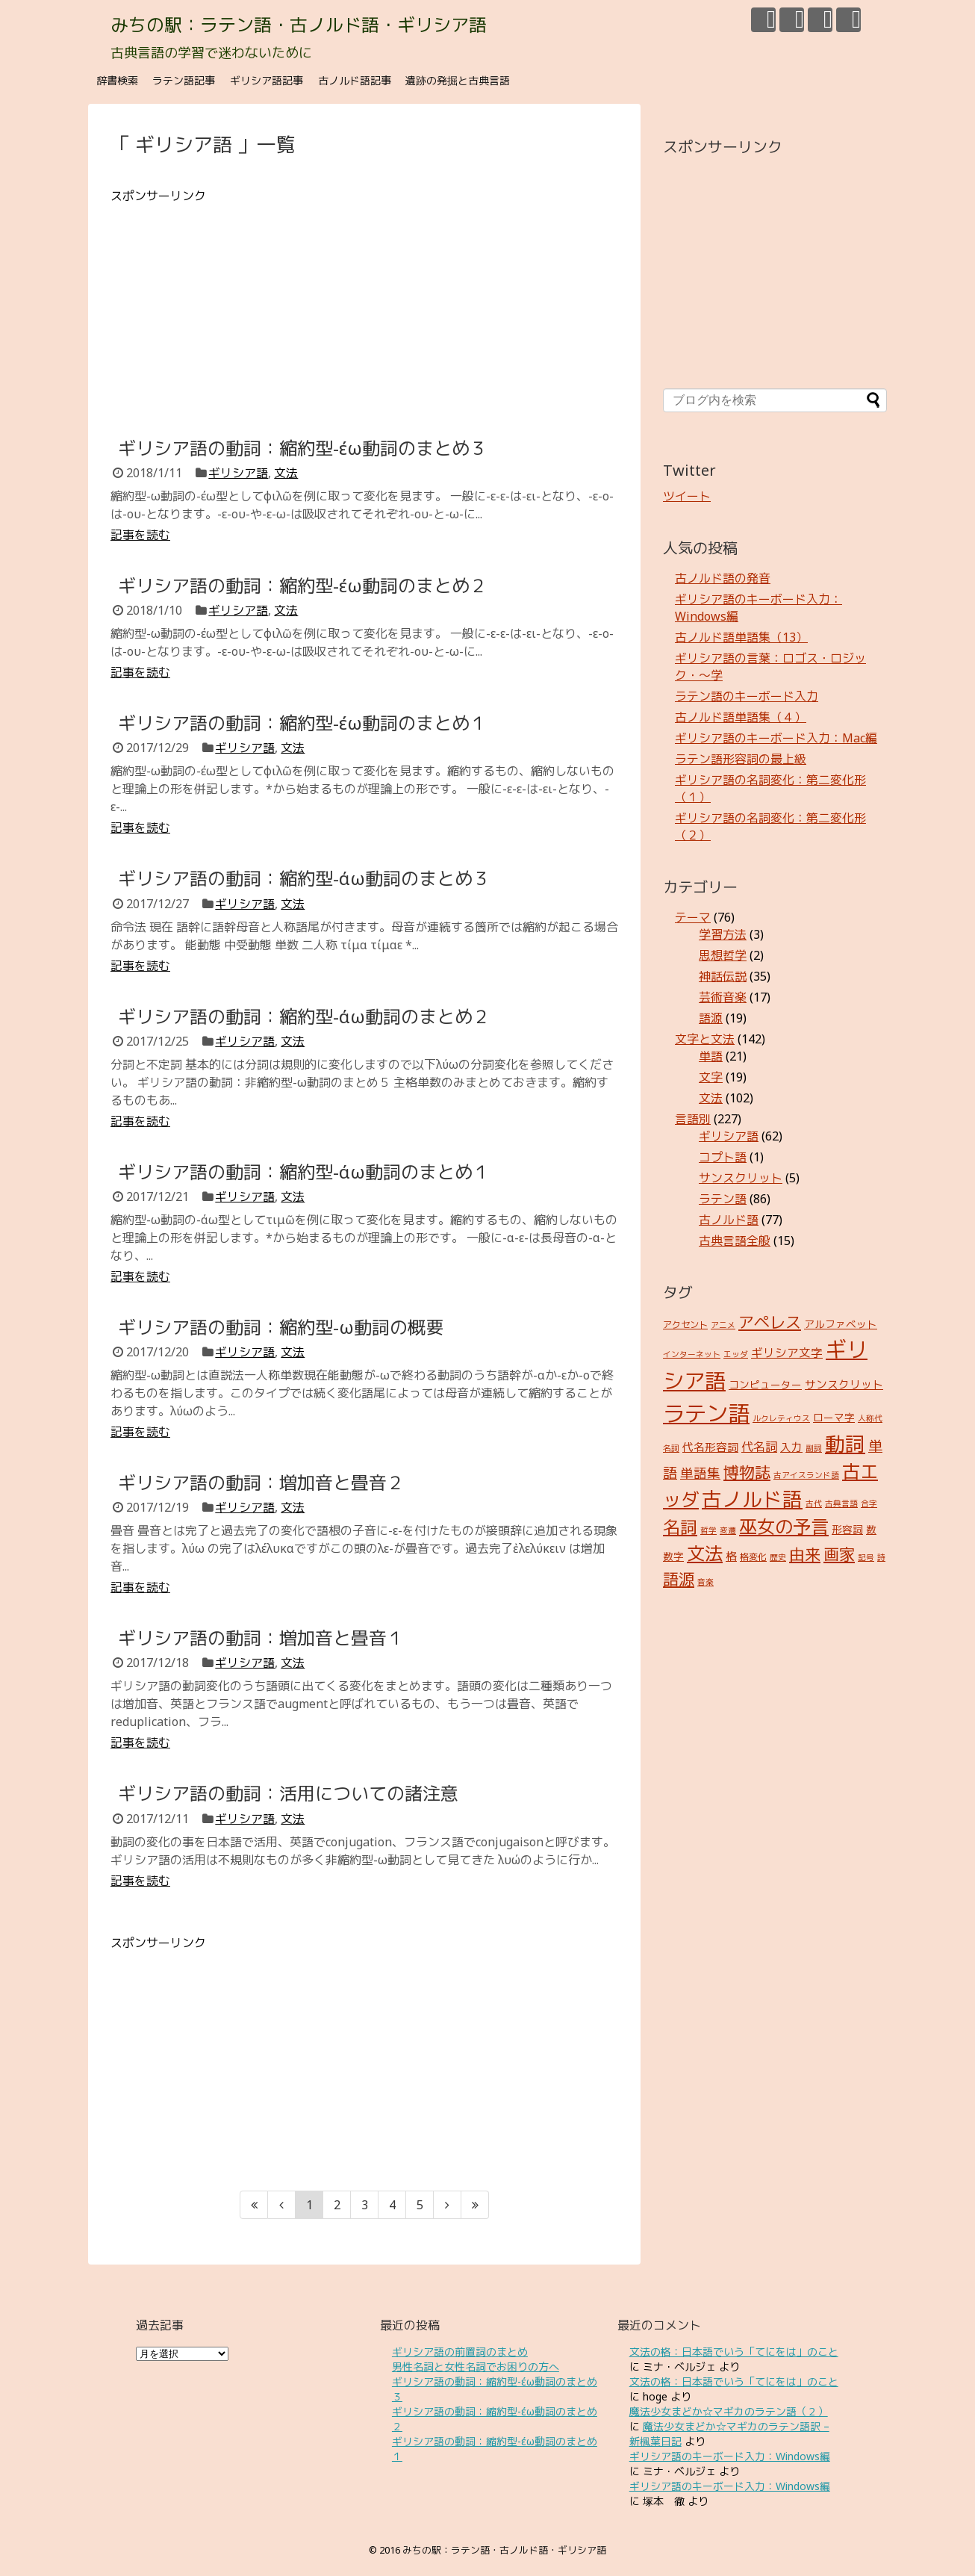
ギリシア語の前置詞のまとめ (460, 2351)
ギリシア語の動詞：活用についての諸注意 (288, 1793)
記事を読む (140, 535)
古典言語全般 (734, 1240)
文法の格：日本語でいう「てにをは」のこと (733, 2351)
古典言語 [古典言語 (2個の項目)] (841, 1503)
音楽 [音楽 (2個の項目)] (705, 1582)
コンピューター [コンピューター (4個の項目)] (765, 1384)
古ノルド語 (728, 1219)
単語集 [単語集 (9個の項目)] (700, 1473)
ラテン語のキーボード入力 (746, 696)
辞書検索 (117, 80)
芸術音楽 (723, 997)
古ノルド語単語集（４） (740, 717)
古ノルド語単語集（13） (741, 637)
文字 (711, 1077)
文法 (286, 473)
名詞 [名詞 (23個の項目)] (680, 1527)
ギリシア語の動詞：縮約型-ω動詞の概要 (280, 1327)
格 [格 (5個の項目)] (731, 1555)
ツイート (687, 496)
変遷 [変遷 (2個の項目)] (728, 1530)
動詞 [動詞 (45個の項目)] (845, 1443)
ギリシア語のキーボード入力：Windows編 (729, 2456)
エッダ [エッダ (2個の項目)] (735, 1354)
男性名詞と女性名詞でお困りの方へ (475, 2366)
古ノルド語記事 (354, 80)
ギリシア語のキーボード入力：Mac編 (776, 738)
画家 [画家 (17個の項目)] (839, 1554)
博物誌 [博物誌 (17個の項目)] (746, 1472)
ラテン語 (723, 1199)
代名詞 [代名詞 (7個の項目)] (759, 1446)
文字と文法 (705, 1039)
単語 (711, 1056)
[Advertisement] (364, 309)
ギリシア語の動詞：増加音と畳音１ (261, 1637)
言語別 (693, 1119)
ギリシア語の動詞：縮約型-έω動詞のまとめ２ (303, 585)
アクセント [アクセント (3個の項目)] (685, 1324)
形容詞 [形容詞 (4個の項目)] (847, 1529)
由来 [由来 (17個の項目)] (804, 1554)
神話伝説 (723, 976)
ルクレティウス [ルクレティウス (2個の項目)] (781, 1418)
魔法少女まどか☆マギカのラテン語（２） (728, 2411)
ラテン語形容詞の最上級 (740, 759)
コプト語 (723, 1157)
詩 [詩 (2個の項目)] (881, 1557)
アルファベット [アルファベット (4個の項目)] (840, 1324)
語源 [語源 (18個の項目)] (678, 1578)
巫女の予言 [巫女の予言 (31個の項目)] (784, 1526)
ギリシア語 (238, 473)
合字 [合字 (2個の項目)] (869, 1503)
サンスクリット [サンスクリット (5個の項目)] (844, 1384)
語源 (711, 1018)
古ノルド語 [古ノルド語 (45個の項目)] (752, 1499)
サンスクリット (740, 1178)
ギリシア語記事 (266, 80)
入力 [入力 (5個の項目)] (791, 1446)
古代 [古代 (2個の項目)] (814, 1503)
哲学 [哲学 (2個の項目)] (708, 1530)
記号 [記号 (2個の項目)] (866, 1557)
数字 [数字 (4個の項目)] (673, 1556)
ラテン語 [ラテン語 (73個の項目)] (706, 1413)
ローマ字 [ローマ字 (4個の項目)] (834, 1417)
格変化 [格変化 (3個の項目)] (753, 1557)
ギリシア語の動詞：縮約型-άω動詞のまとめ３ (304, 878)
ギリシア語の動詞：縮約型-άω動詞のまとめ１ (304, 1171)
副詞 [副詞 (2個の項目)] (814, 1448)
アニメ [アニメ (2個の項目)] (723, 1325)
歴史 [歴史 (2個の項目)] (778, 1557)
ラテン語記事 (183, 80)
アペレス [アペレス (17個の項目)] (769, 1321)
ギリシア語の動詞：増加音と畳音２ (261, 1482)
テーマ (693, 917)
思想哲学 (723, 955)
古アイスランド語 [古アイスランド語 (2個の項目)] (806, 1475)
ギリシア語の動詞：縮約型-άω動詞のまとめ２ (304, 1016)
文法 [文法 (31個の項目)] (705, 1553)
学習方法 (723, 934)
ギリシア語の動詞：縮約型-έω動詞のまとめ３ (303, 447)
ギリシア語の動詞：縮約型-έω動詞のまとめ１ (303, 722)
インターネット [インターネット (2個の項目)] (691, 1354)
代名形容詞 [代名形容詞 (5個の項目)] (710, 1446)
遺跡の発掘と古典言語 (457, 80)
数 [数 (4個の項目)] (871, 1529)
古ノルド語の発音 (722, 578)
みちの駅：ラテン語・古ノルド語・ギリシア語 (298, 24)
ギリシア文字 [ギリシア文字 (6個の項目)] (787, 1352)
